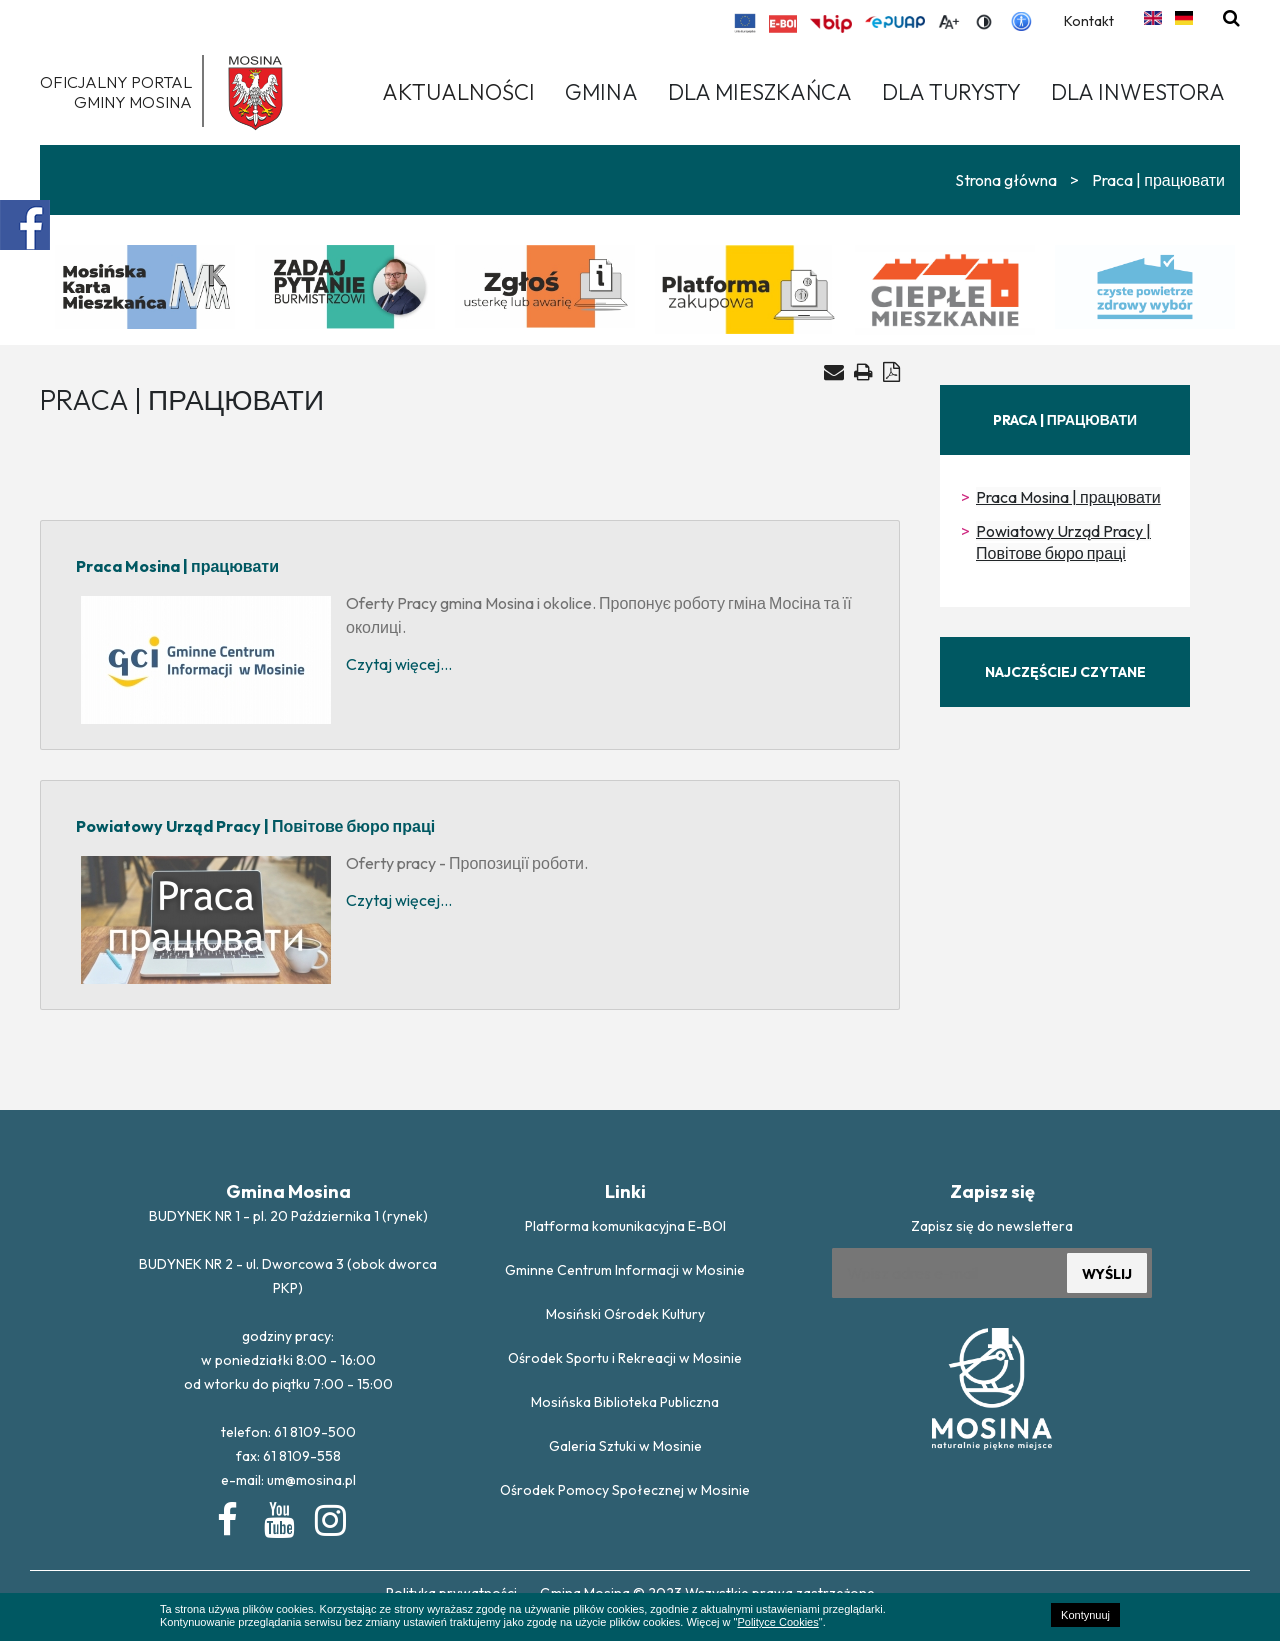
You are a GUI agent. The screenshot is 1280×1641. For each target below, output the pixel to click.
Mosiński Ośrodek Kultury (625, 1314)
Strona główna (1006, 180)
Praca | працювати (1158, 180)
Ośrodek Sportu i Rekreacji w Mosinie (625, 1358)
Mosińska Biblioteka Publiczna (625, 1402)
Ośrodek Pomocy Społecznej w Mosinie (625, 1490)
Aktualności (458, 92)
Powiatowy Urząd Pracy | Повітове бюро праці (1063, 542)
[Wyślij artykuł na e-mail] (834, 372)
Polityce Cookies (777, 1622)
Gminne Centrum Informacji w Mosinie (625, 1270)
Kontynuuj (1085, 1615)
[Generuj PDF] (891, 371)
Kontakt (1089, 21)
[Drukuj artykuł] (863, 371)
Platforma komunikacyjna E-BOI (625, 1226)
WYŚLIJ (1107, 1274)
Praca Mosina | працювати (1068, 497)
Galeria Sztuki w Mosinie (625, 1446)
